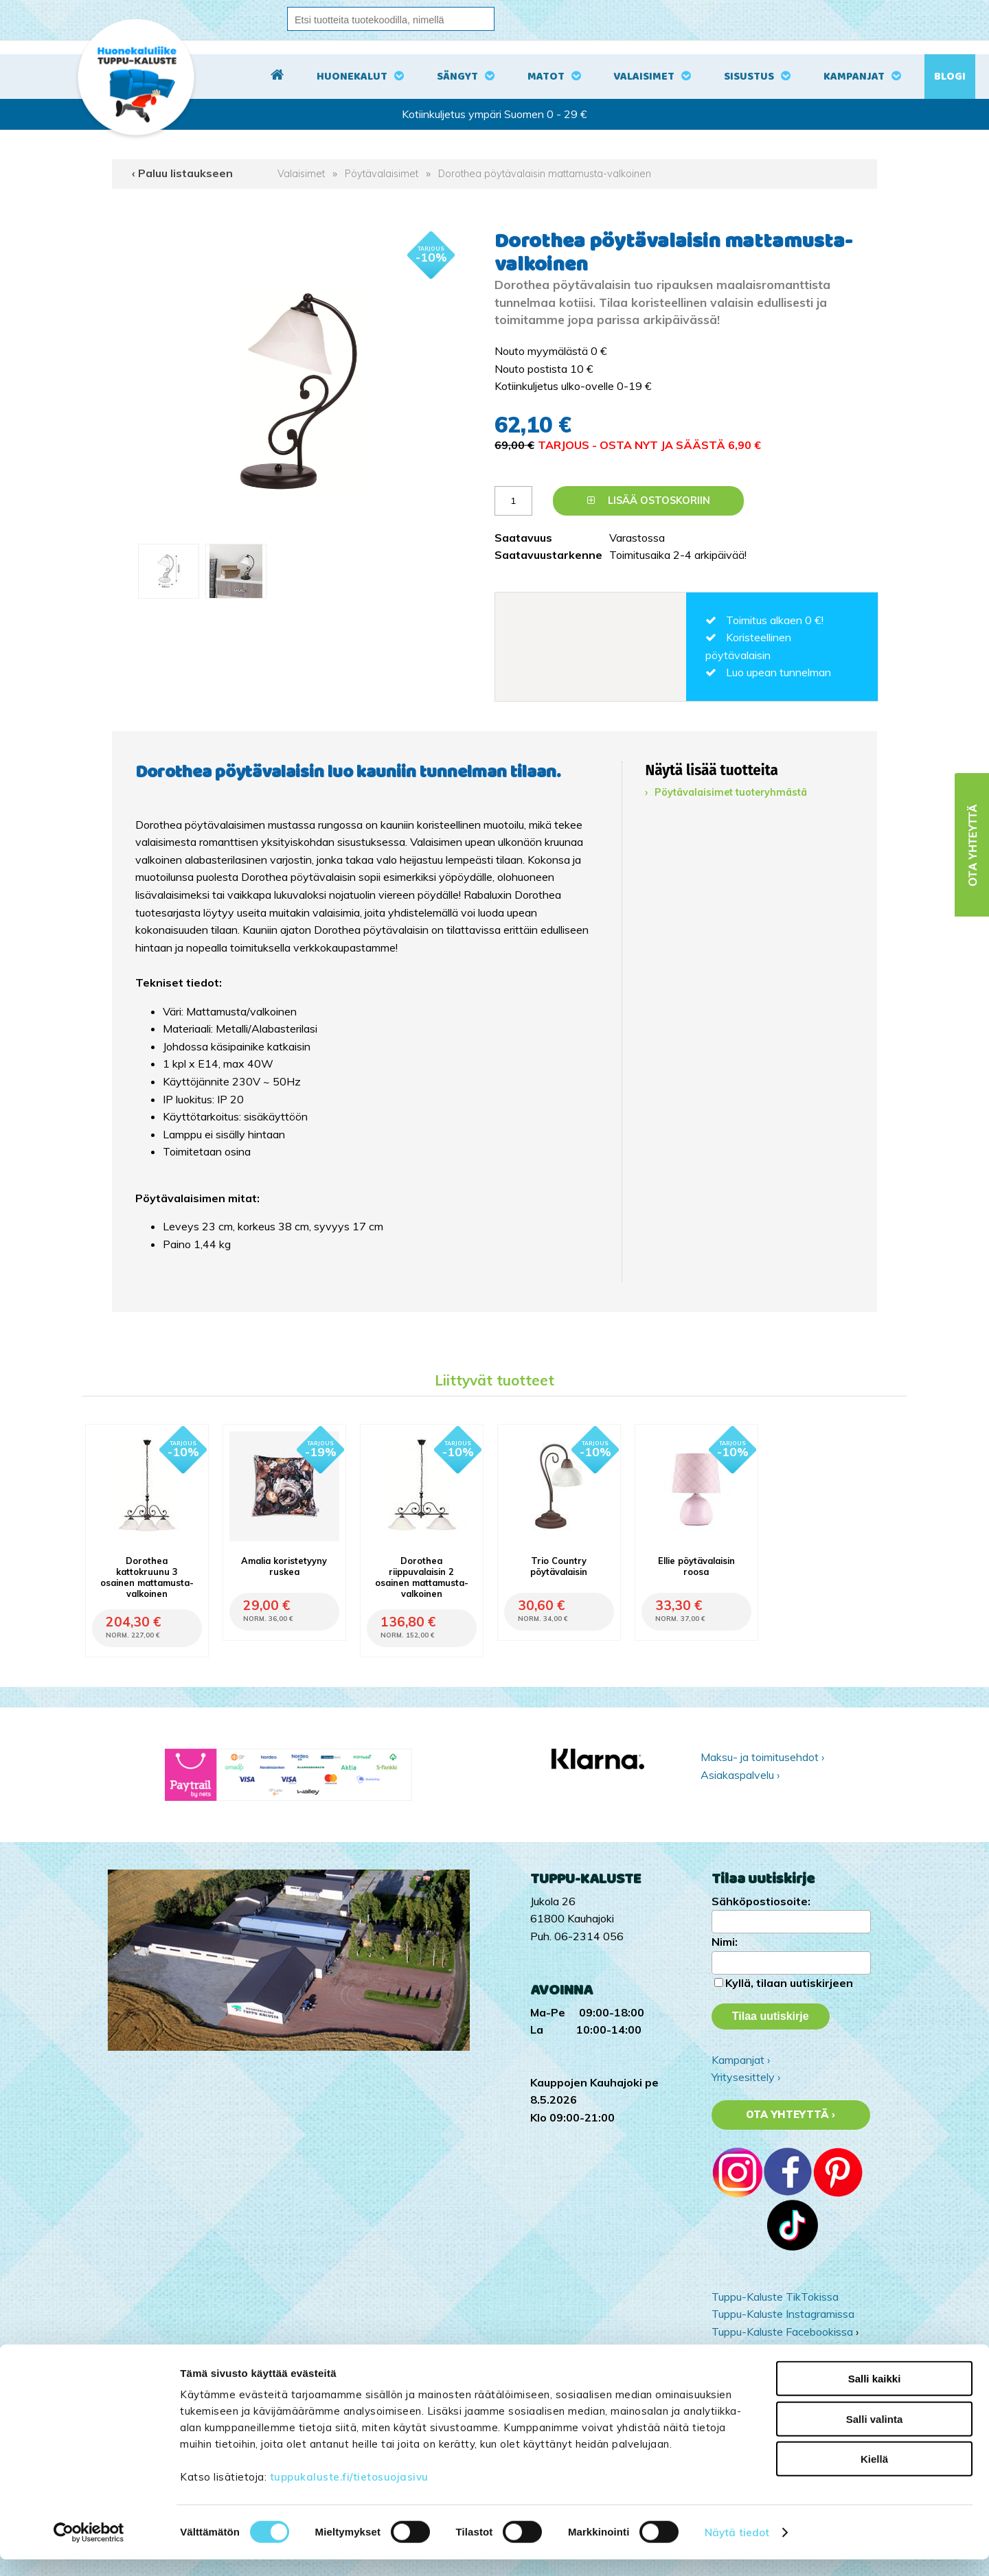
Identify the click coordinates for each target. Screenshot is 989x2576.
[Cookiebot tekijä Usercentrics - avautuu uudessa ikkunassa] (89, 2549)
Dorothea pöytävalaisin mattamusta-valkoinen (544, 174)
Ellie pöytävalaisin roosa (696, 1566)
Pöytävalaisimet (381, 174)
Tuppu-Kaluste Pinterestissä (781, 2349)
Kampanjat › (741, 2060)
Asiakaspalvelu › (740, 1775)
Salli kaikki (874, 2395)
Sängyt (457, 77)
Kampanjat (854, 77)
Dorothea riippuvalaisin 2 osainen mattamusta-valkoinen (421, 1577)
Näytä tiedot (737, 2548)
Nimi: (725, 1941)
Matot (546, 77)
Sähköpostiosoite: (761, 1901)
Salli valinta (874, 2435)
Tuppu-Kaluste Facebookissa (782, 2331)
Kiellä (874, 2475)
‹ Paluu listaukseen (182, 173)
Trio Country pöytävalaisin (558, 1566)
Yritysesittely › (746, 2077)
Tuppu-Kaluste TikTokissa (775, 2296)
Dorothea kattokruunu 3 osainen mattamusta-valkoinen (147, 1577)
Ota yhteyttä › (791, 2114)
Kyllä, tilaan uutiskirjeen (789, 1983)
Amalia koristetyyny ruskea (284, 1566)
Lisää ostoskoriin (648, 500)
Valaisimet (643, 77)
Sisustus (749, 77)
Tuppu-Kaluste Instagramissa (783, 2314)
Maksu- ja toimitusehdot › (762, 1757)
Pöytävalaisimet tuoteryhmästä (731, 792)
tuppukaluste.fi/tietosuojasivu (349, 2493)
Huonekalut (352, 77)
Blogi (950, 77)
